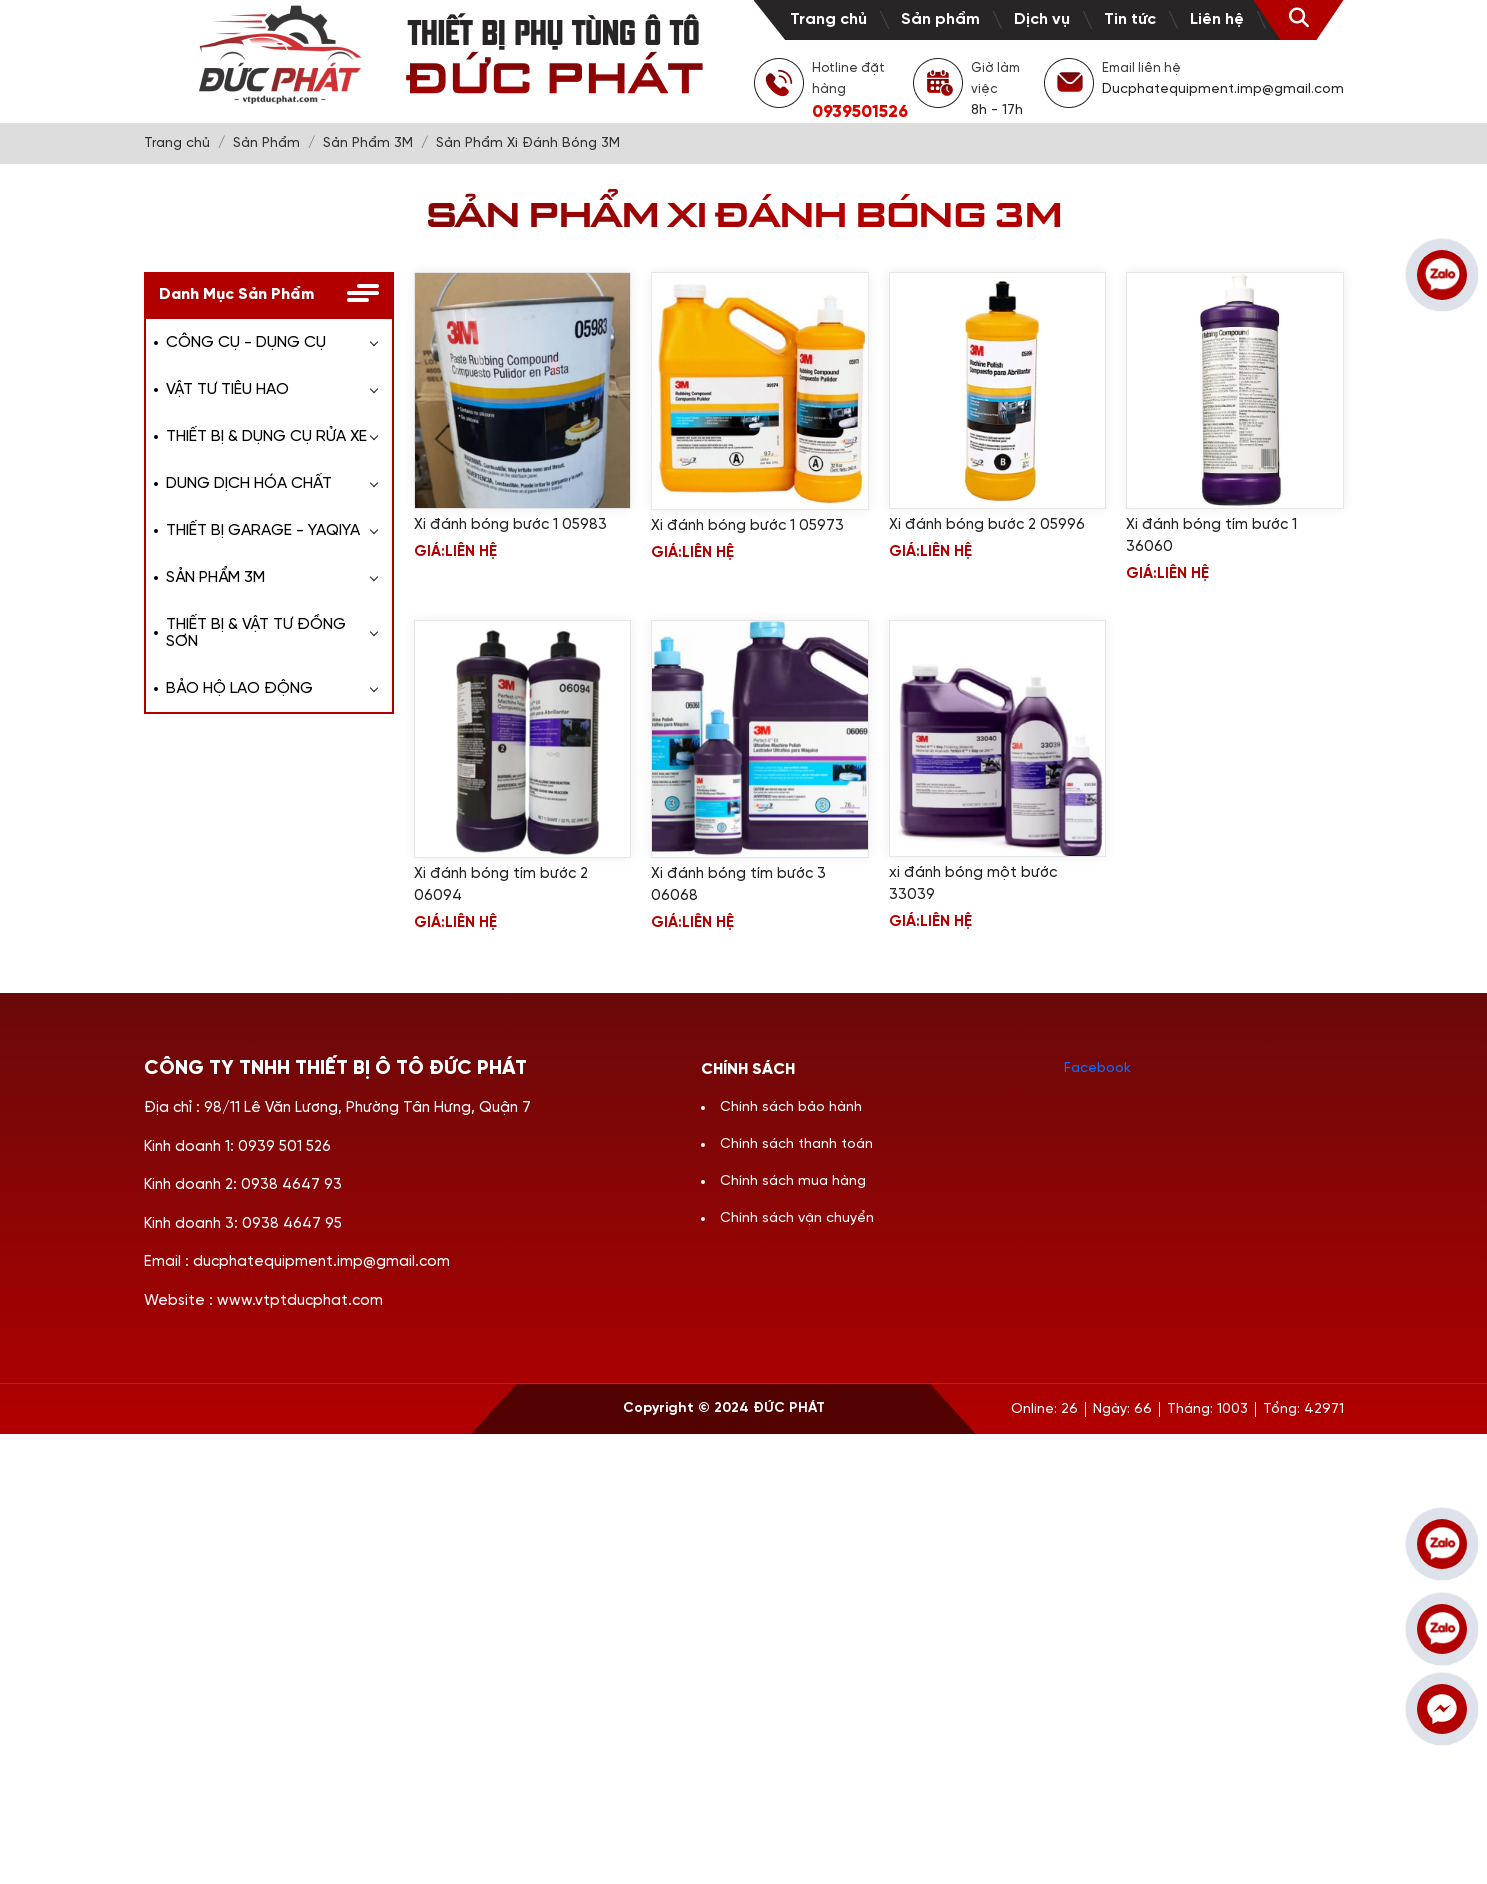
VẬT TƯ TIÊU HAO (227, 389)
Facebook (1097, 1068)
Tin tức (1130, 19)
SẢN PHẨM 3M (215, 577)
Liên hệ (1217, 19)
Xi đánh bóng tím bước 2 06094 (501, 885)
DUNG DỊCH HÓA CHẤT (249, 483)
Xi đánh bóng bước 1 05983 (510, 525)
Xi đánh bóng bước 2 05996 (987, 525)
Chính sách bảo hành (791, 1107)
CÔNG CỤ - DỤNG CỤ (246, 342)
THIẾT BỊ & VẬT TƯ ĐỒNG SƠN (256, 633)
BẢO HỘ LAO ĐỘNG (239, 688)
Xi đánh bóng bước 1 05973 (747, 526)
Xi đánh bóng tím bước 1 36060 (1211, 536)
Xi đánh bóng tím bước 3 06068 (738, 885)
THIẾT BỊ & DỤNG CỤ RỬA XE (266, 436)
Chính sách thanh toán (796, 1144)
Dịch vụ (1042, 19)
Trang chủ (828, 19)
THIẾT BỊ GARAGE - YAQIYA (263, 530)
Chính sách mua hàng (793, 1181)
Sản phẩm (940, 19)
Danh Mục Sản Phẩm (236, 294)
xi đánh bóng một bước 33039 (973, 884)
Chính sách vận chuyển (797, 1218)
